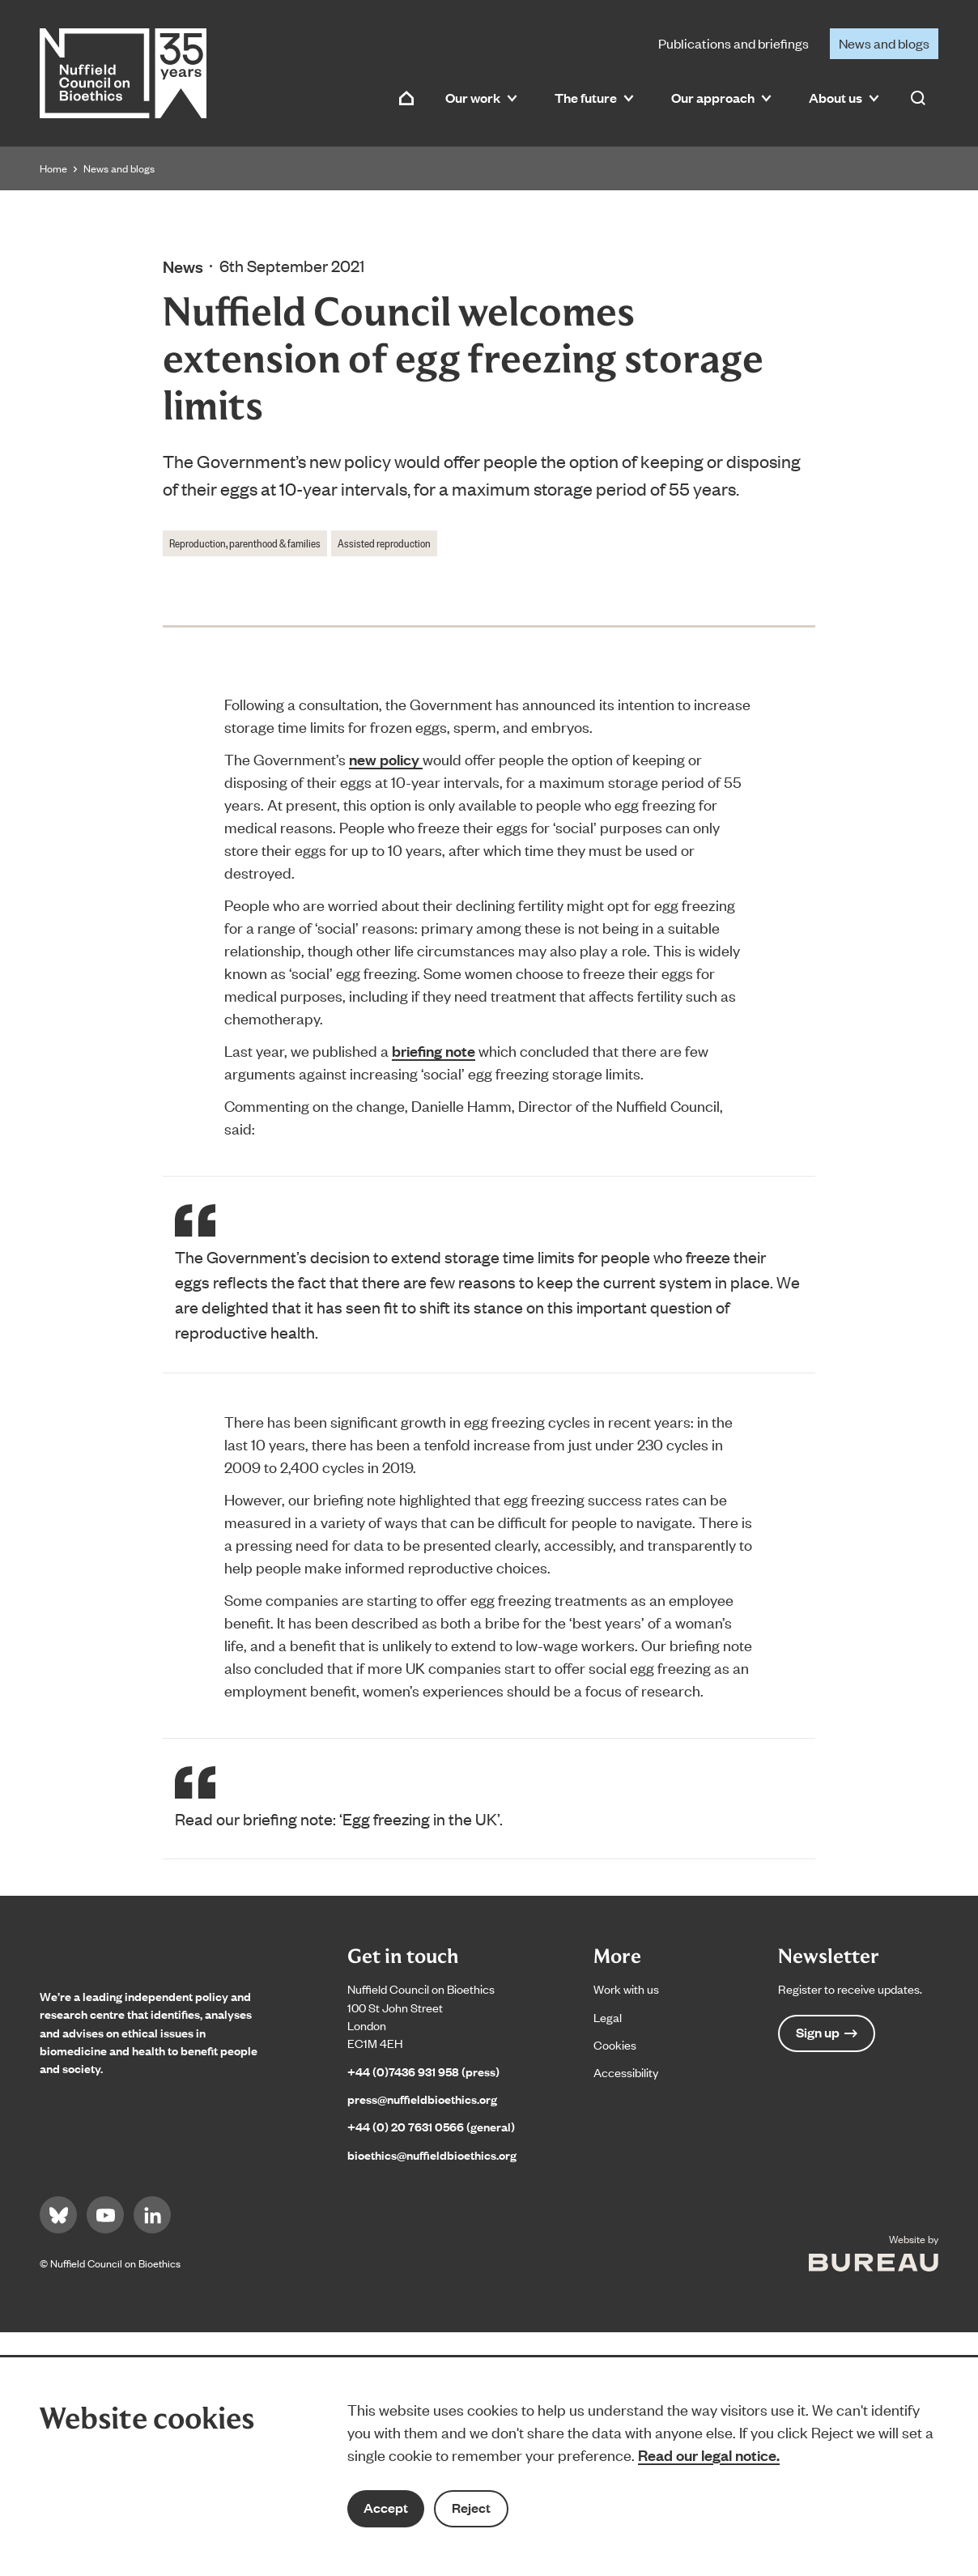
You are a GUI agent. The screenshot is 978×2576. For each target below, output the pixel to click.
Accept (386, 2507)
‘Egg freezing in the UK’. (421, 1818)
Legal (607, 2016)
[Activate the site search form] (918, 98)
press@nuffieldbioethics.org (422, 2098)
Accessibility (625, 2071)
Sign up (826, 2032)
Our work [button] (481, 97)
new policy (386, 758)
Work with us (626, 1988)
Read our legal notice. (709, 2454)
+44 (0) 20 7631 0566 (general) (431, 2126)
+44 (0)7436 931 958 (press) (423, 2071)
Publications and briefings (733, 43)
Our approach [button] (721, 97)
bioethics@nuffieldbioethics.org (432, 2154)
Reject (471, 2507)
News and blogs (884, 43)
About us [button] (844, 97)
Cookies (614, 2044)
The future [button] (594, 97)
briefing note (433, 1050)
